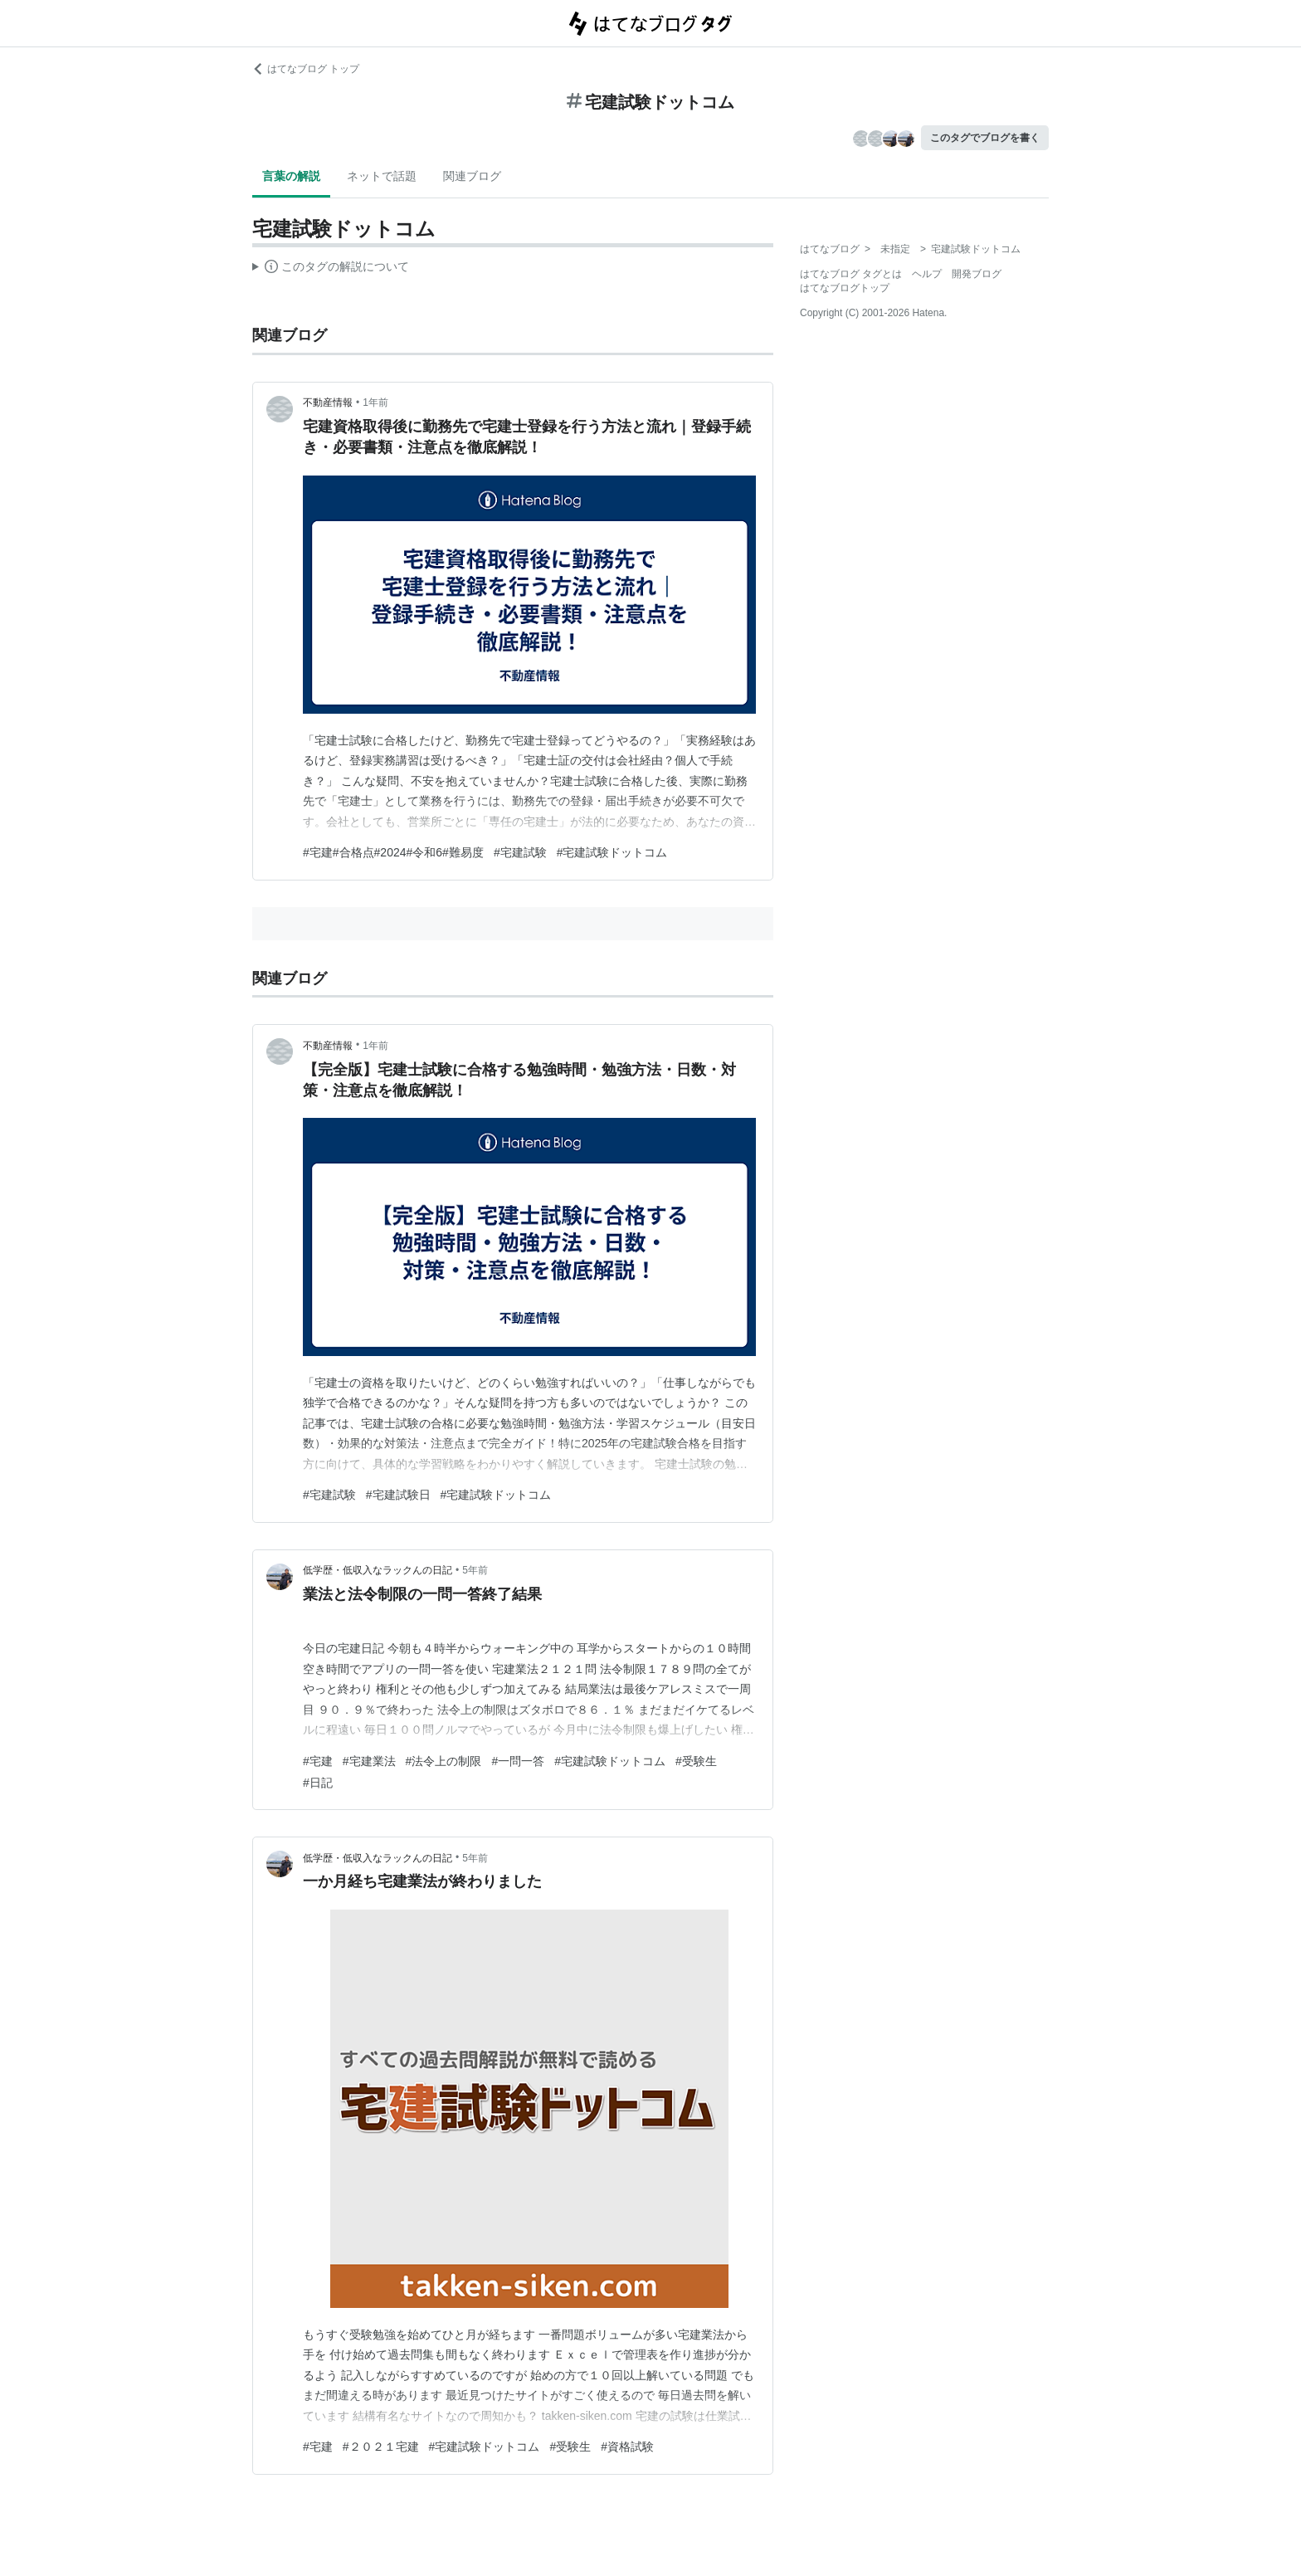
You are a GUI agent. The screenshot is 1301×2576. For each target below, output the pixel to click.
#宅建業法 (369, 1761)
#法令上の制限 (444, 1761)
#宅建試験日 (398, 1494)
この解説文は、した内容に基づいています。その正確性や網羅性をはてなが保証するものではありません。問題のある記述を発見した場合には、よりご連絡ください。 (330, 269)
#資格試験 (627, 2446)
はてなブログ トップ (305, 69)
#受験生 (696, 1761)
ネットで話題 (382, 176)
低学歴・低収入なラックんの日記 (377, 1570)
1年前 (375, 402)
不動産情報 (328, 402)
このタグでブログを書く (985, 138)
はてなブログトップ (844, 288)
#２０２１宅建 (381, 2446)
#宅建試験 (520, 852)
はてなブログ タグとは (851, 274)
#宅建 (318, 1761)
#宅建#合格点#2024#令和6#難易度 (393, 852)
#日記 (318, 1782)
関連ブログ (472, 176)
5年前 (475, 1570)
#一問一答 (517, 1761)
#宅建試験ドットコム (612, 852)
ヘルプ (927, 274)
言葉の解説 (291, 176)
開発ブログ (976, 274)
